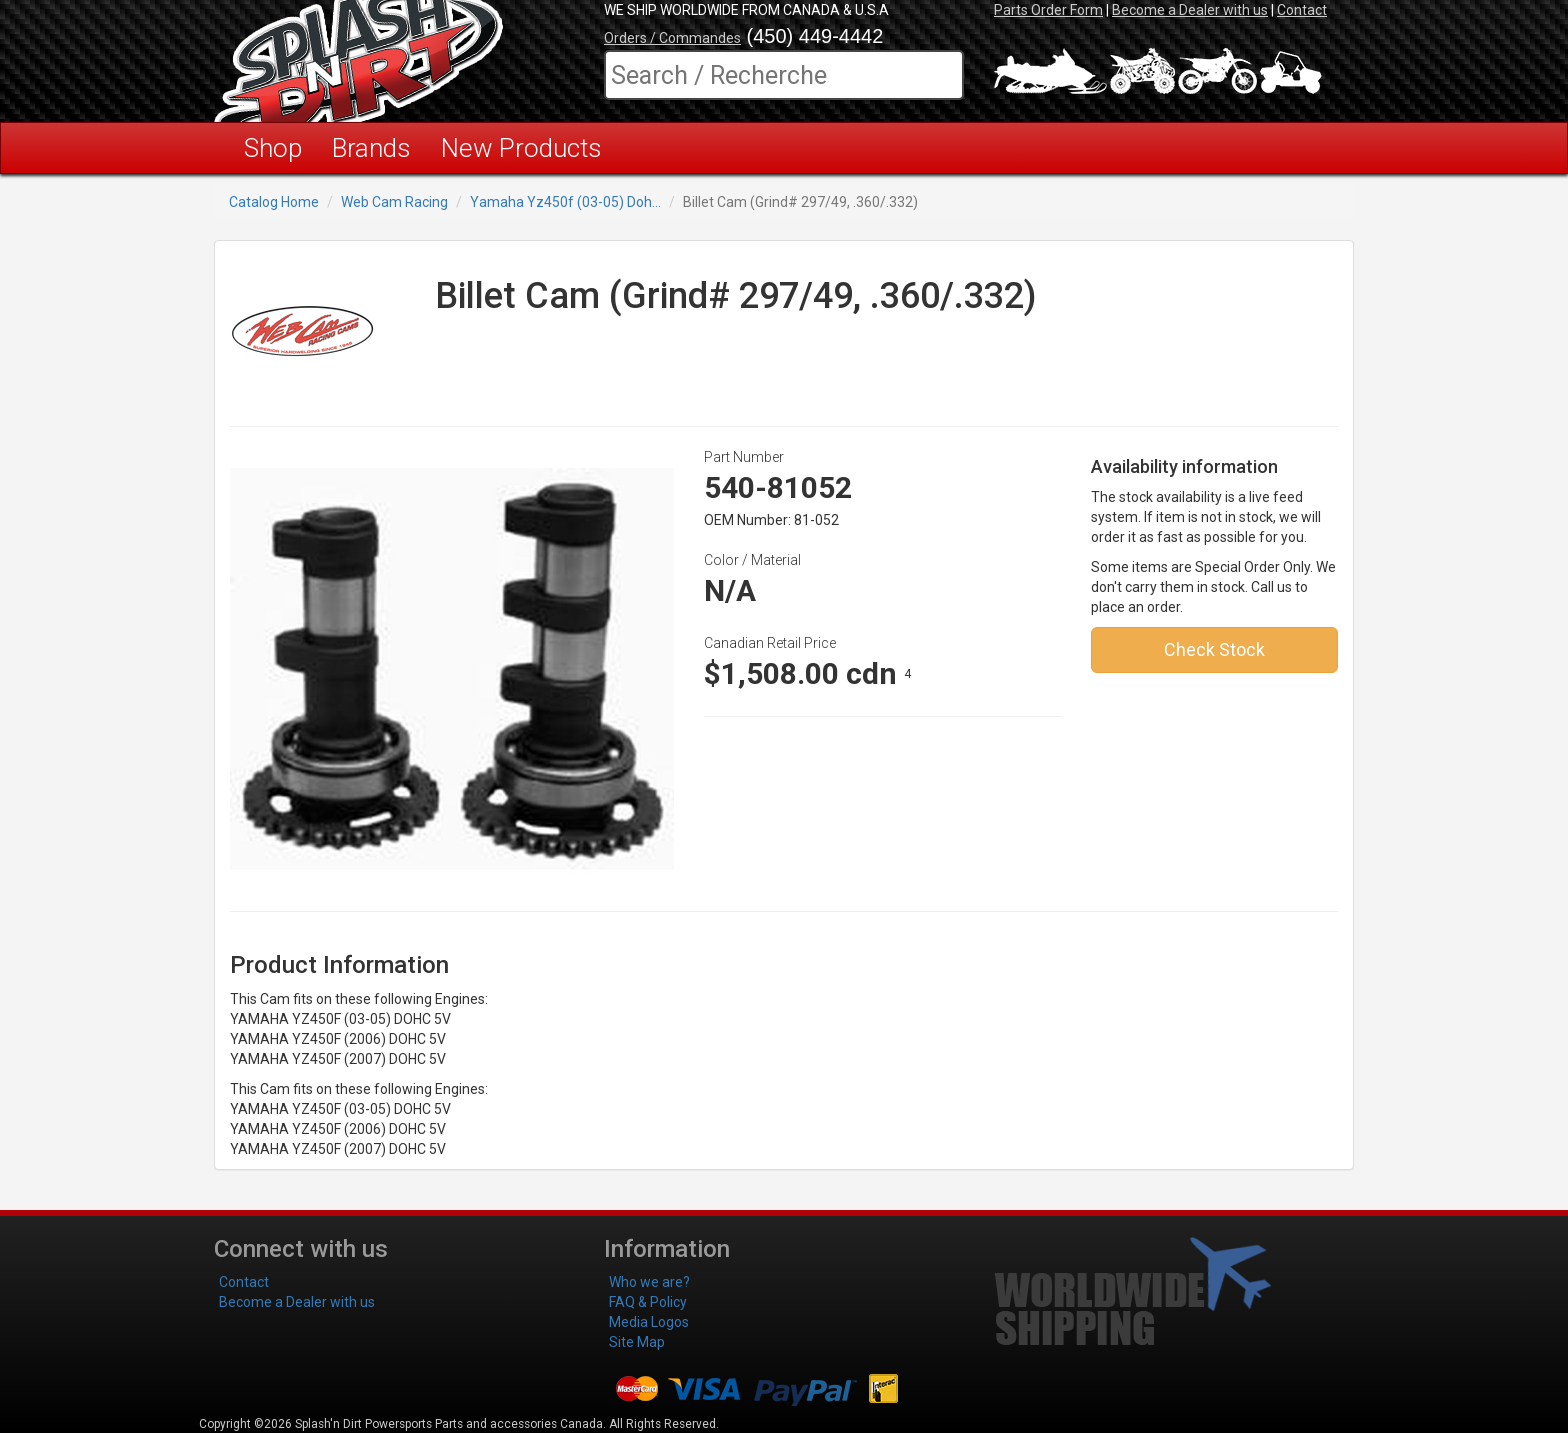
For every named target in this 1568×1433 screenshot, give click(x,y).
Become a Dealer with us (1190, 10)
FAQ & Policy (648, 1302)
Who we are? (649, 1282)
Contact (1302, 10)
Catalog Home (274, 202)
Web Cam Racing (394, 202)
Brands (371, 148)
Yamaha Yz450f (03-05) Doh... (565, 202)
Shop (273, 148)
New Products (521, 148)
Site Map (637, 1342)
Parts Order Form (1048, 10)
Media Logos (649, 1322)
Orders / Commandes (672, 38)
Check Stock (1214, 649)
